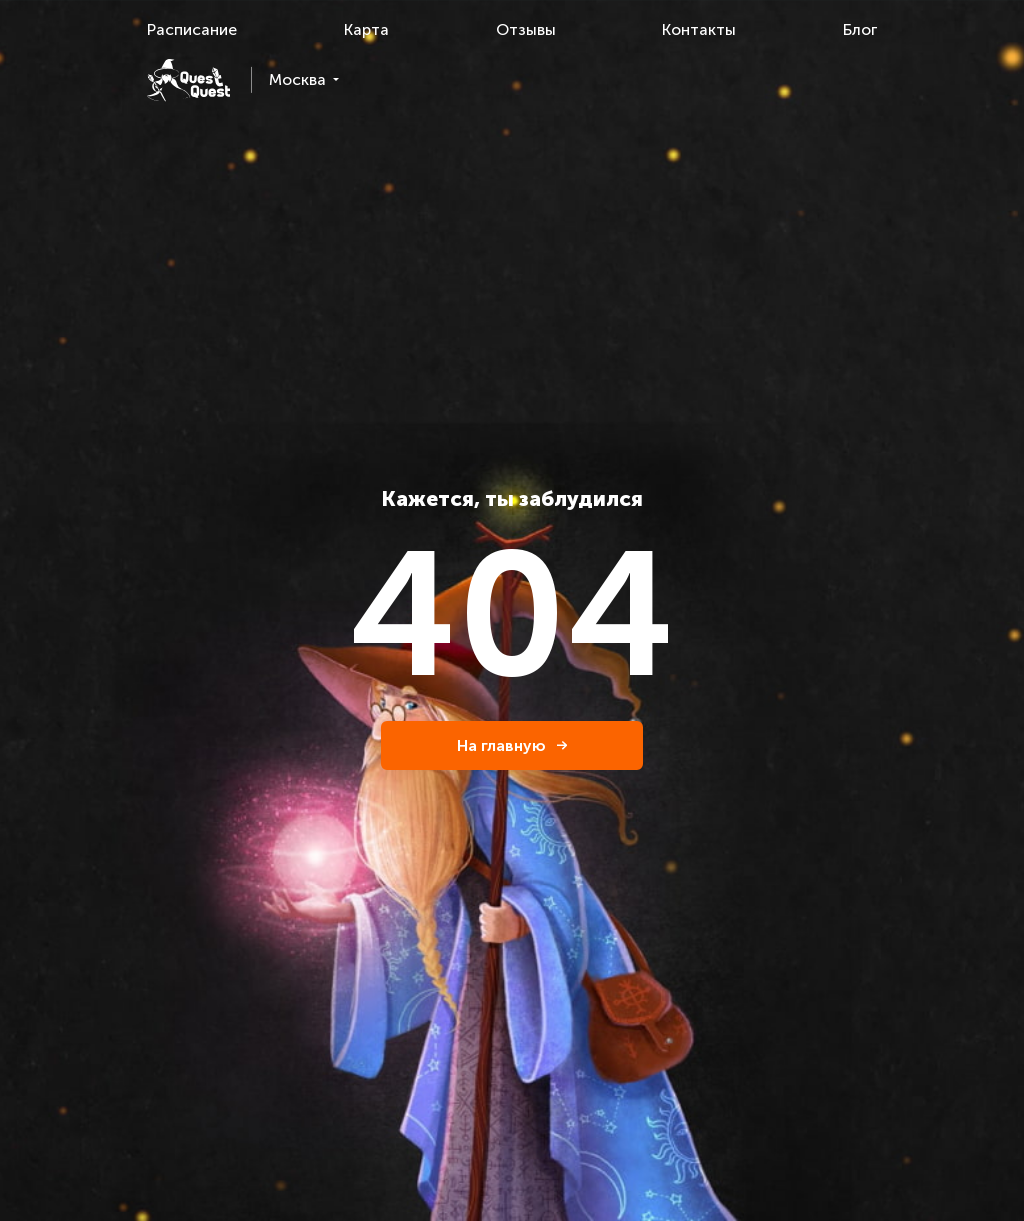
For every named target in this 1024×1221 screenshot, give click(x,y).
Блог (860, 29)
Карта (366, 29)
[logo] (188, 80)
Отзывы (526, 29)
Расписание (192, 29)
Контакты (699, 29)
